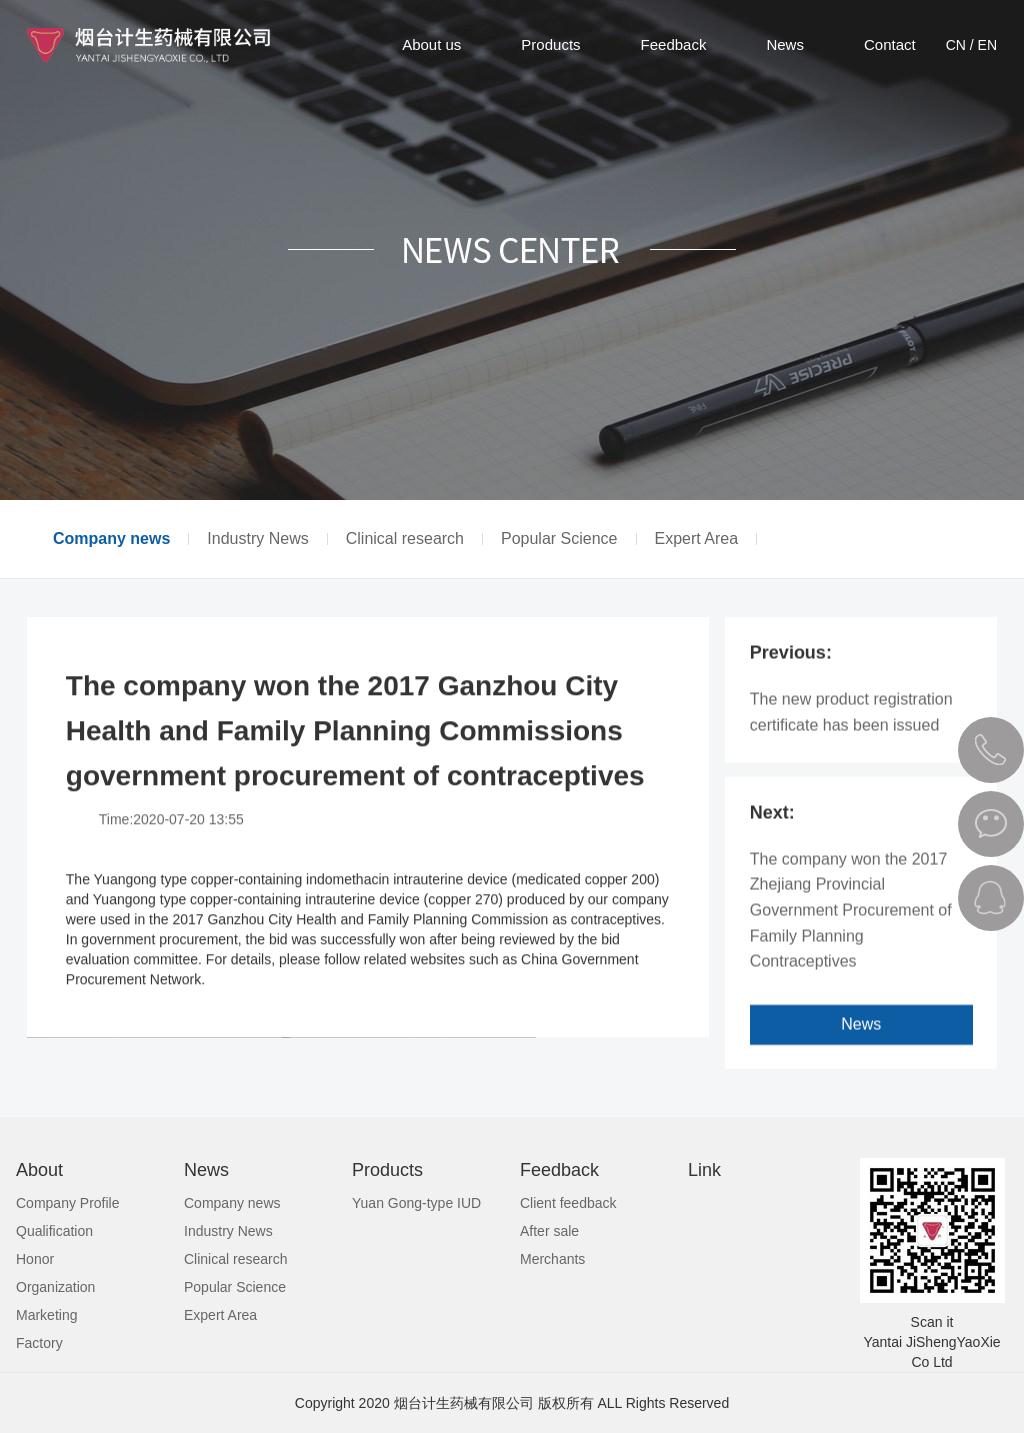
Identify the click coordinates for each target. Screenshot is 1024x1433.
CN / (960, 45)
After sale (549, 1231)
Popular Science (559, 539)
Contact (890, 44)
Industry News (257, 539)
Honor (35, 1259)
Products (550, 44)
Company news (111, 539)
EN (987, 45)
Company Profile (68, 1203)
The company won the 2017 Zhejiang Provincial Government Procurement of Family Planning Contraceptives (851, 926)
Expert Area (697, 539)
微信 (991, 824)
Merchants (552, 1259)
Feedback (674, 44)
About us (431, 44)
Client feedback (568, 1203)
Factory (39, 1343)
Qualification (54, 1231)
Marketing (46, 1315)
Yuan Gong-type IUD (416, 1203)
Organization (55, 1287)
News (785, 44)
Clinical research (405, 539)
